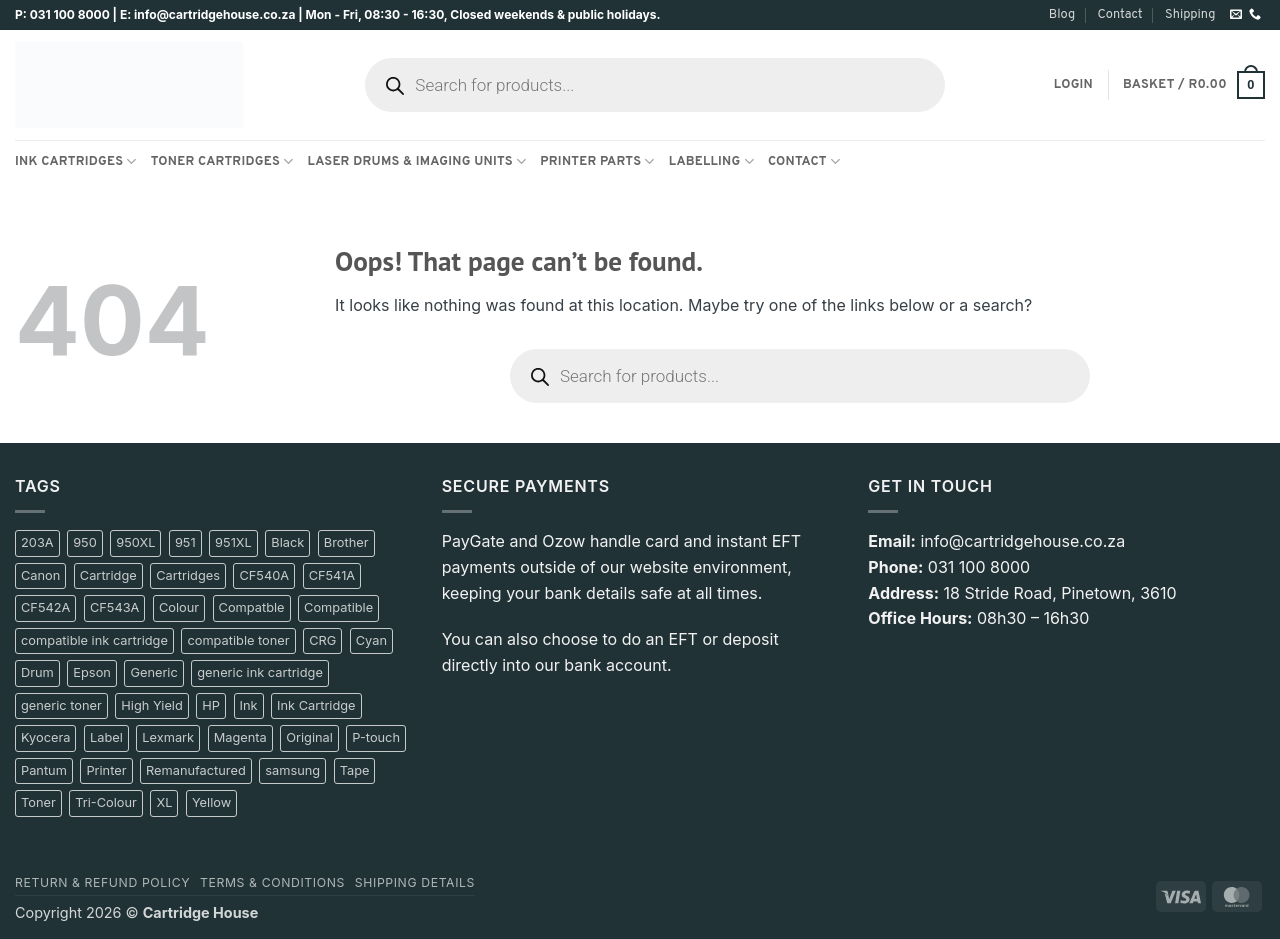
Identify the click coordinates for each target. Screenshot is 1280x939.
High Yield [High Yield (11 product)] (151, 705)
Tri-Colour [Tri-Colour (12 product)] (106, 802)
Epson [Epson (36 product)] (92, 672)
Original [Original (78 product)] (309, 737)
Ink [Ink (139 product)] (249, 705)
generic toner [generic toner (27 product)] (61, 705)
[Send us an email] (1236, 15)
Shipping (1190, 15)
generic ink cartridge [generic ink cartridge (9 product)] (260, 672)
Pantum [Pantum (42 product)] (44, 770)
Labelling (711, 161)
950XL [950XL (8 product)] (135, 542)
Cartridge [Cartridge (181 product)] (108, 575)
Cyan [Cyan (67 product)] (371, 640)
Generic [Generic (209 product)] (153, 672)
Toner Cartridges (222, 161)
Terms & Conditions (272, 882)
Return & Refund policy (102, 882)
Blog (1062, 15)
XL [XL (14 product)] (164, 802)
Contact (1119, 15)
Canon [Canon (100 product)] (40, 575)
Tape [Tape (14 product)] (355, 770)
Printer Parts (597, 161)
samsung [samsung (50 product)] (292, 770)
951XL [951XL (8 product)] (233, 542)
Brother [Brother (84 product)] (346, 542)
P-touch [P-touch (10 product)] (376, 737)
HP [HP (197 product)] (211, 705)
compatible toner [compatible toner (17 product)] (238, 640)
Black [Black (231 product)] (287, 542)
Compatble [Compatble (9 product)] (252, 607)
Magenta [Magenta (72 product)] (240, 737)
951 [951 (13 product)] (185, 542)
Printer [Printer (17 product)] (106, 770)
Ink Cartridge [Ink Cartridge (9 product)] (316, 705)
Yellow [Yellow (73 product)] (211, 802)
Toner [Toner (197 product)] (38, 802)
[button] (1073, 85)
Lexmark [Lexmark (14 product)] (168, 737)
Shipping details (415, 882)
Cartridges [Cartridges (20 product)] (188, 575)
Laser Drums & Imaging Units (416, 161)
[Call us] (1255, 15)
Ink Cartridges (76, 161)
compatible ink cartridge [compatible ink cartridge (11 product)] (94, 640)
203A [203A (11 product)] (37, 542)
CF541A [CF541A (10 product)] (332, 575)
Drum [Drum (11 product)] (37, 672)
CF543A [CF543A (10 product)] (115, 607)
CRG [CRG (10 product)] (322, 640)
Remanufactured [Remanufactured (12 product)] (196, 770)
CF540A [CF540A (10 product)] (264, 575)
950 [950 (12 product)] (85, 542)
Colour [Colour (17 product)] (179, 607)
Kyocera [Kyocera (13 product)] (45, 737)
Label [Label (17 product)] (106, 737)
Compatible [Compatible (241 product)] (338, 607)
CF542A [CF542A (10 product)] (45, 607)
